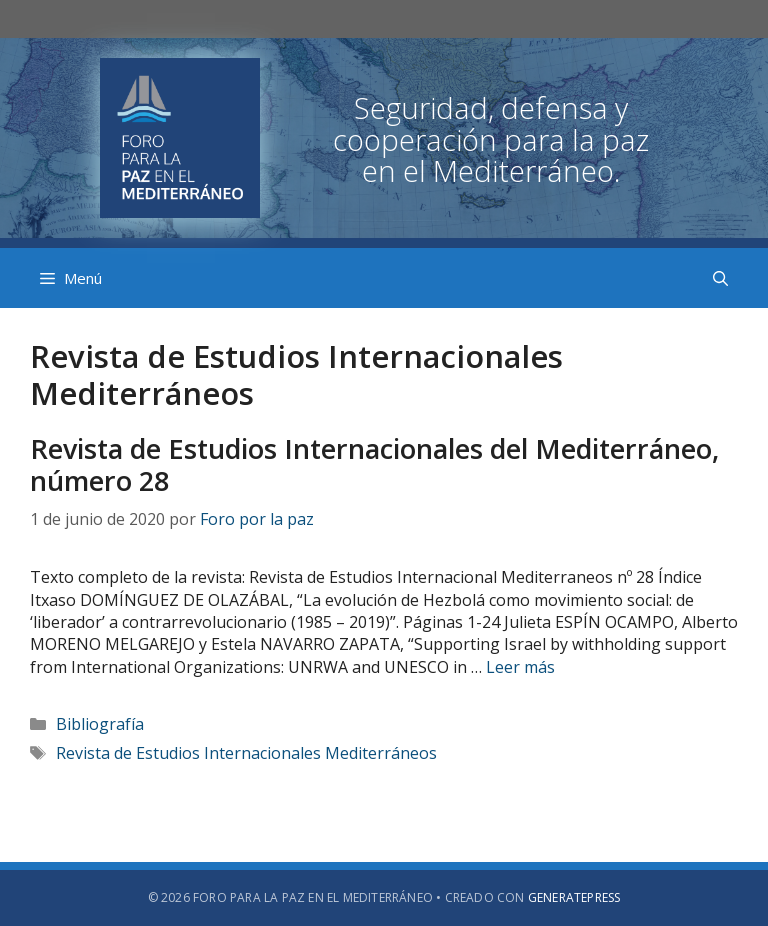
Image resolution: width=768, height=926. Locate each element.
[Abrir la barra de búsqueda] (720, 278)
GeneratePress (574, 897)
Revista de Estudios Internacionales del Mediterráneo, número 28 (374, 464)
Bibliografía (100, 724)
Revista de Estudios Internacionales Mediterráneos (246, 753)
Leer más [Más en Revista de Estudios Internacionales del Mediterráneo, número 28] (520, 667)
